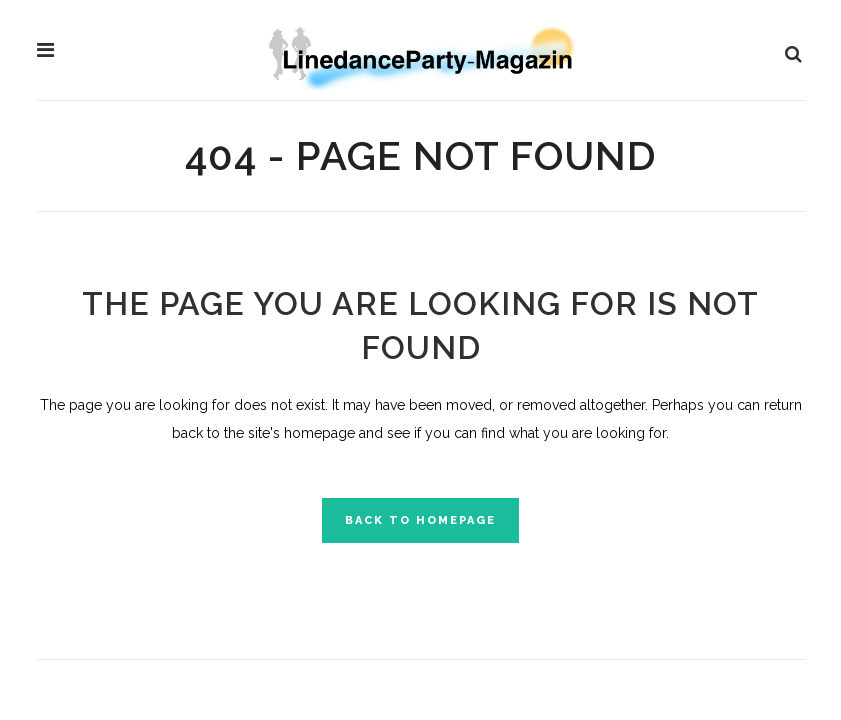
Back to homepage (420, 520)
